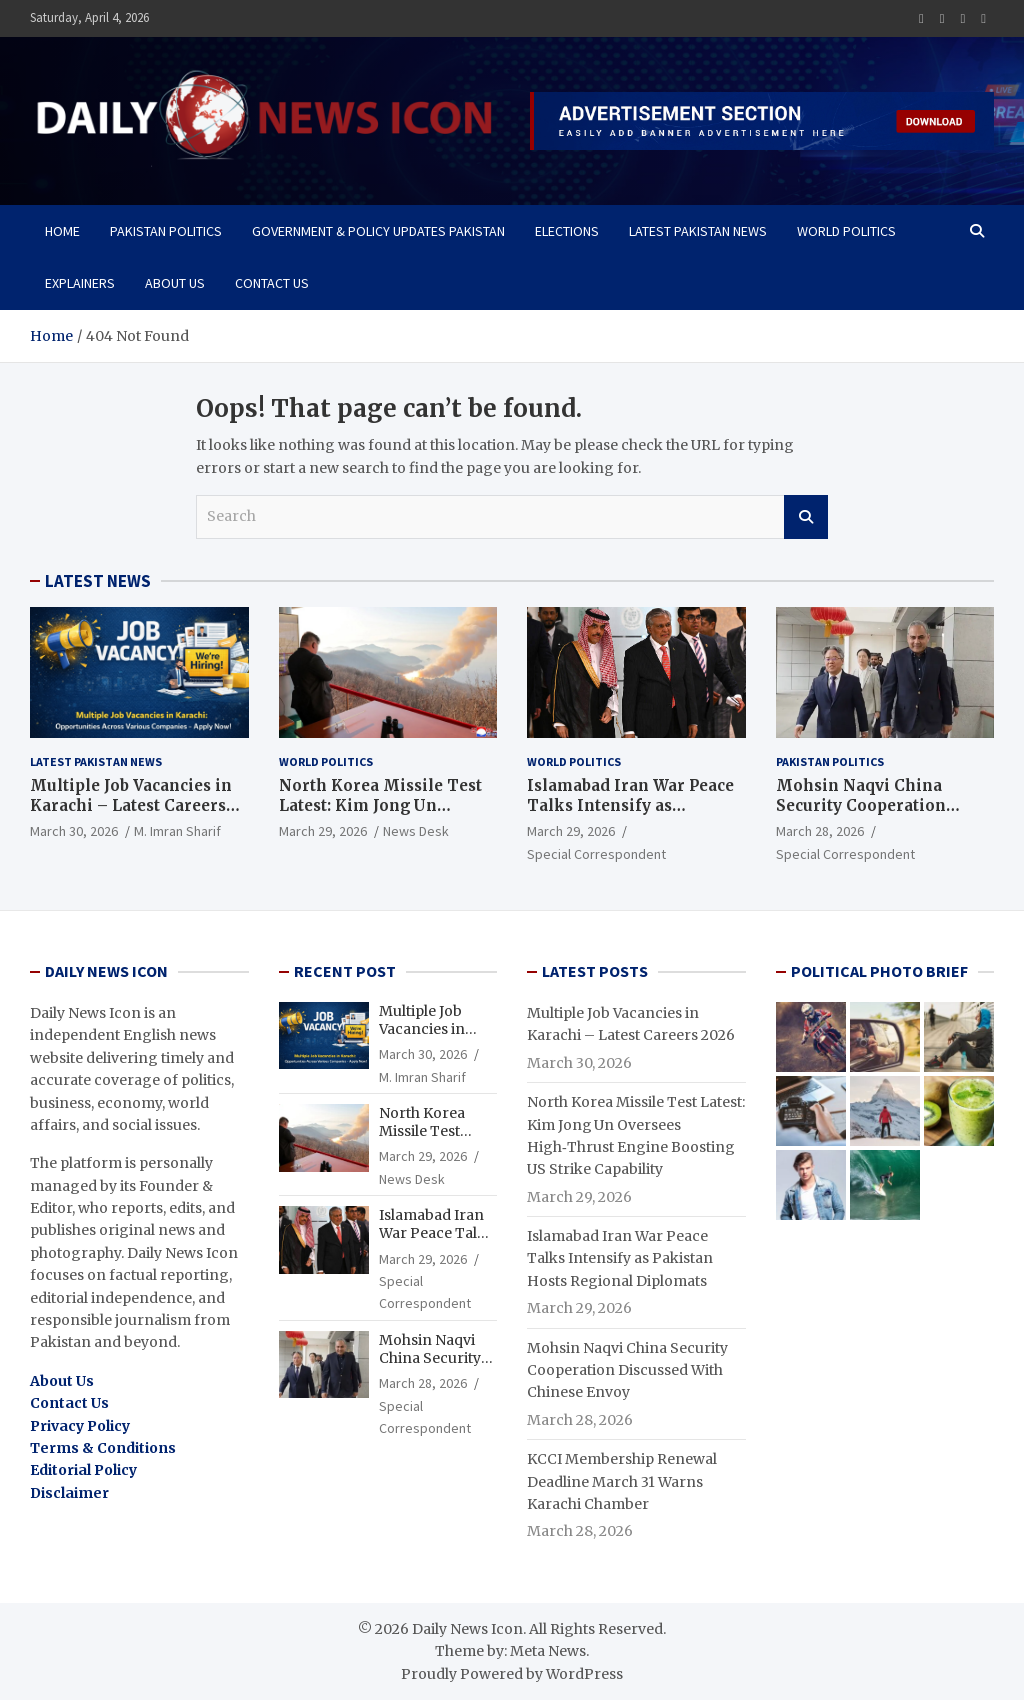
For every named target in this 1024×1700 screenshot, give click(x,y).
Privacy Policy (80, 1426)
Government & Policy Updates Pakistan (378, 231)
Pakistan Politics (166, 231)
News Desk (416, 831)
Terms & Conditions (103, 1448)
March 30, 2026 (74, 831)
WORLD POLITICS (846, 231)
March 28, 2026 (820, 831)
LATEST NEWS (98, 581)
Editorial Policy (83, 1470)
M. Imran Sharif (177, 831)
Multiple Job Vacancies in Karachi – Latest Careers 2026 (131, 805)
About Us (175, 283)
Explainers (80, 283)
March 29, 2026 (323, 831)
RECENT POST (345, 971)
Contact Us (272, 283)
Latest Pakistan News (698, 231)
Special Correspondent (596, 854)
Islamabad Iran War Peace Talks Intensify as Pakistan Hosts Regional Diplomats (630, 815)
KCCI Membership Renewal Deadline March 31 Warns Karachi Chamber (622, 1481)
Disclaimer (69, 1493)
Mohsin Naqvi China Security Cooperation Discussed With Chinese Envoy (871, 815)
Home (62, 231)
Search (806, 517)
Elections (567, 231)
